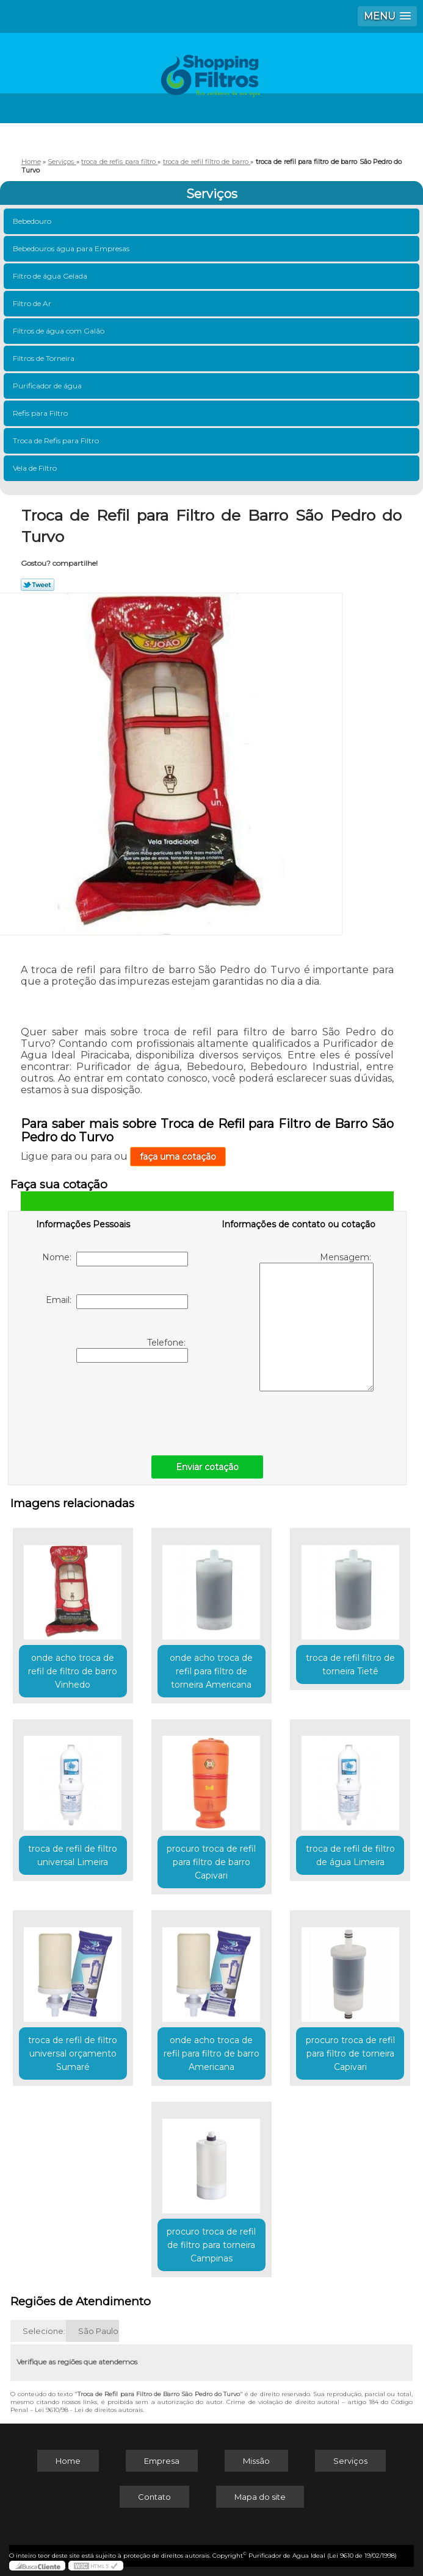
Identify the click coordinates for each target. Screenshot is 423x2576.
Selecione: (44, 2331)
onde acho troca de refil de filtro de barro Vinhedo (72, 1671)
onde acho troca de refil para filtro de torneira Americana (211, 1671)
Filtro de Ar (33, 303)
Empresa (161, 2461)
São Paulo (98, 2331)
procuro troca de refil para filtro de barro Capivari (211, 1862)
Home (68, 2461)
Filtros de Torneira (44, 358)
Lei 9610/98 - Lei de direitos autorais (89, 2410)
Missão (256, 2461)
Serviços (211, 194)
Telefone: (132, 1350)
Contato (154, 2497)
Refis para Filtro (41, 413)
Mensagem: (316, 1321)
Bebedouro (33, 221)
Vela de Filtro (36, 468)
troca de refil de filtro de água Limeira (350, 1855)
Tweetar (37, 585)
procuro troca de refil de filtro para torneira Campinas (211, 2245)
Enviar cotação (207, 1466)
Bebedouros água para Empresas (72, 248)
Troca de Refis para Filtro (57, 440)
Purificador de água (48, 385)
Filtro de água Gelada (51, 275)
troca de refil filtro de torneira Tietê (350, 1664)
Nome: (115, 1259)
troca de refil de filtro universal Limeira (72, 1855)
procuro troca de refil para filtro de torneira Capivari (350, 2053)
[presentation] (113, 1406)
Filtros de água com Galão (59, 330)
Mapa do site (260, 2497)
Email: (117, 1301)
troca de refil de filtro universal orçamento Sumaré (72, 2053)
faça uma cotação (178, 1156)
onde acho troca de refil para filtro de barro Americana (211, 2053)
